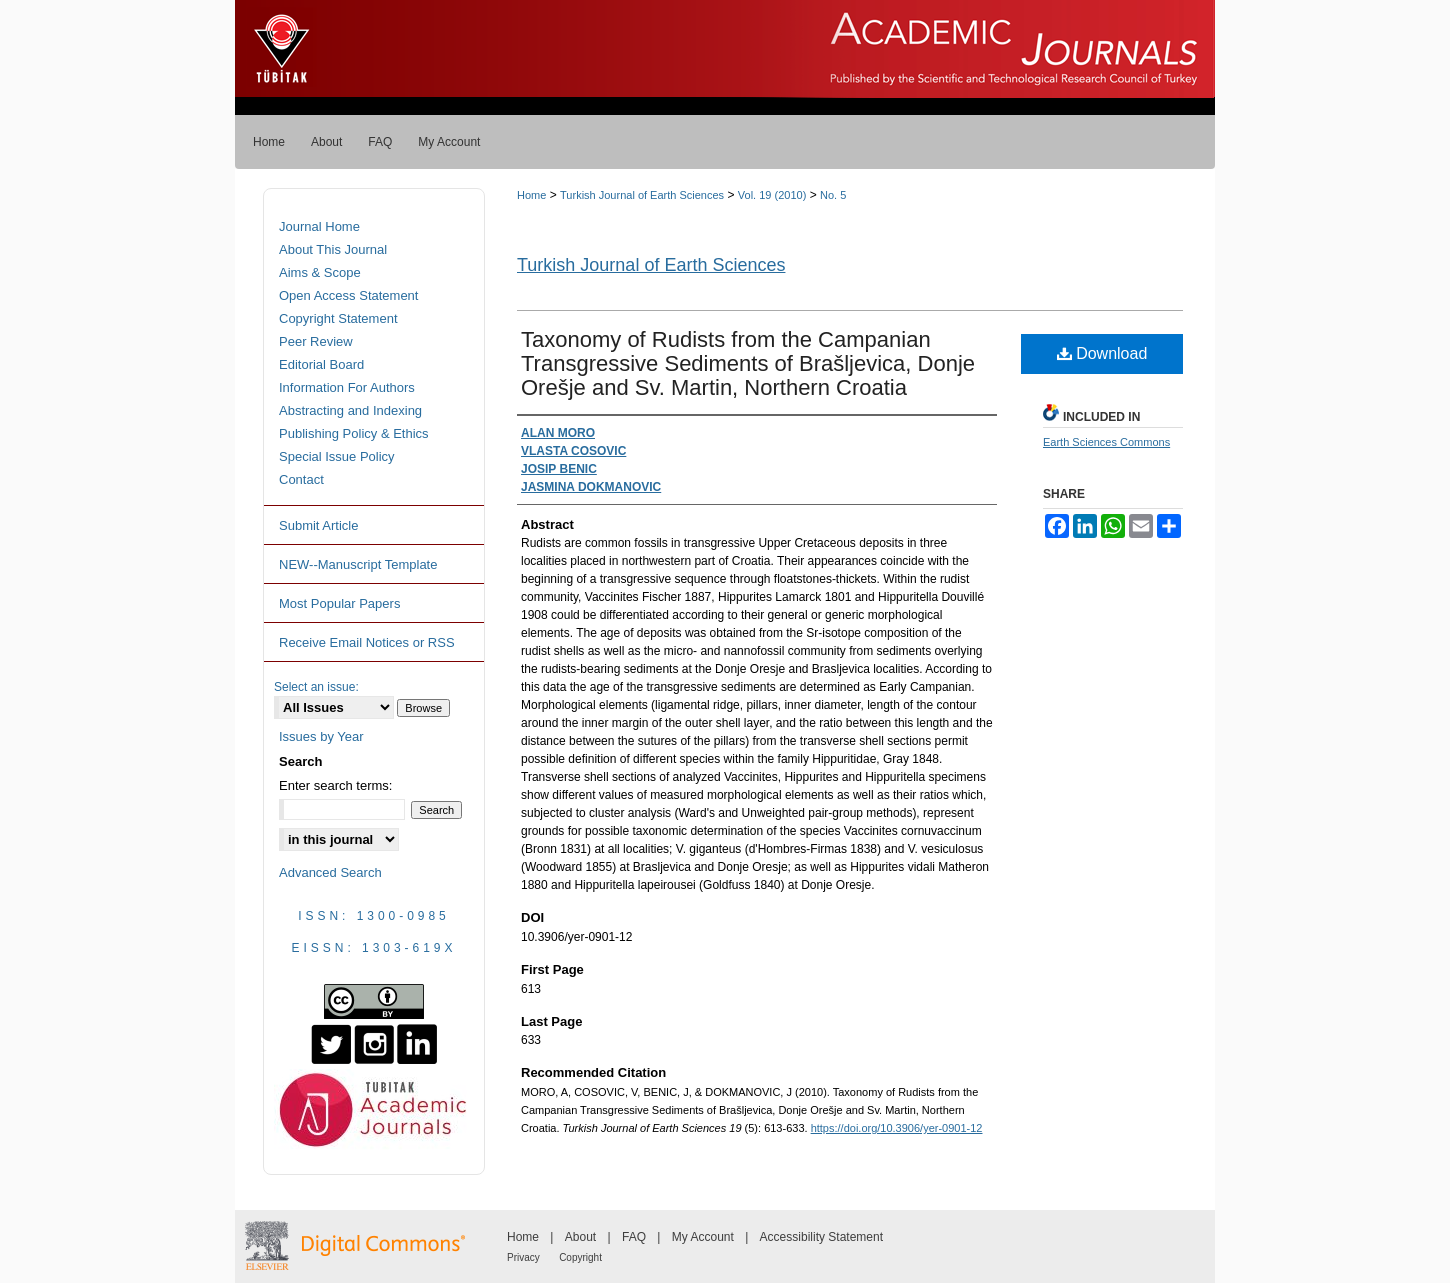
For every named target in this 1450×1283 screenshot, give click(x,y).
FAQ (634, 1237)
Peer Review (316, 341)
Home (531, 195)
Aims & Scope (320, 272)
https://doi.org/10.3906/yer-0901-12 (897, 1128)
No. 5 (833, 195)
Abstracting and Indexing (350, 410)
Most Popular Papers (339, 603)
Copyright (580, 1257)
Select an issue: (316, 687)
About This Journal (333, 249)
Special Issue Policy (337, 456)
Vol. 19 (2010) (772, 195)
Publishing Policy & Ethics (354, 433)
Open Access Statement (348, 295)
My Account (703, 1237)
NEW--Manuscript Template (358, 564)
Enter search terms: (335, 785)
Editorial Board (321, 364)
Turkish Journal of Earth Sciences (642, 195)
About (580, 1237)
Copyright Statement (338, 318)
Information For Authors (347, 387)
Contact (301, 479)
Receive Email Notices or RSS (367, 642)
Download (1102, 353)
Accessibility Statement (821, 1237)
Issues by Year (321, 736)
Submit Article (318, 525)
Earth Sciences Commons (1106, 442)
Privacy (523, 1257)
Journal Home (319, 226)
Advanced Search (330, 872)
